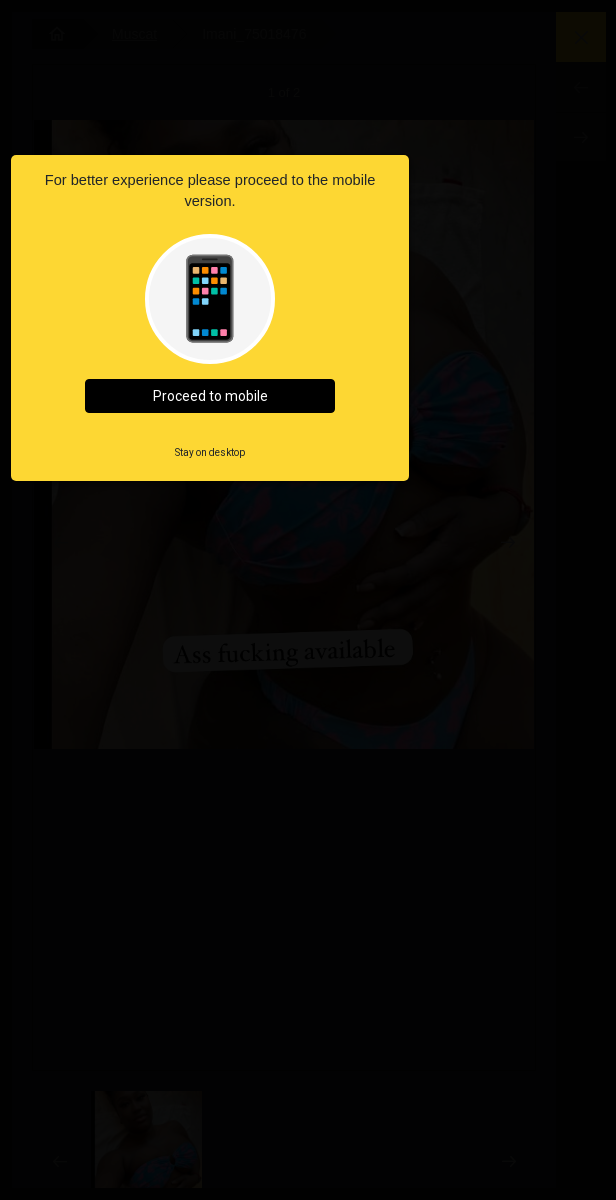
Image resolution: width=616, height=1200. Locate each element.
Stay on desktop (210, 452)
